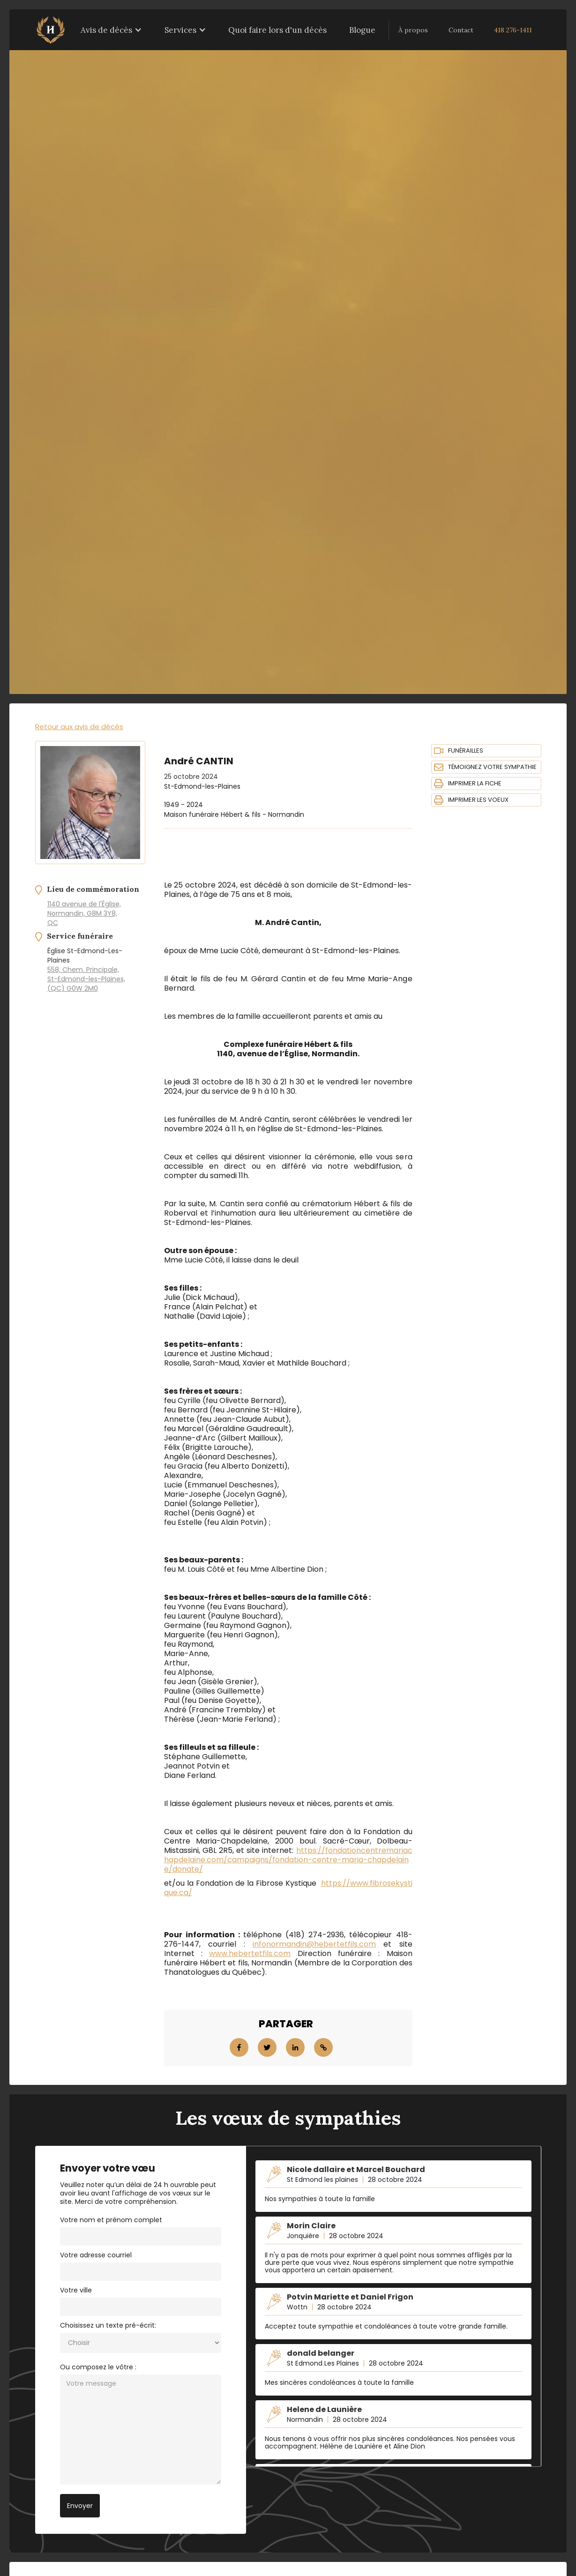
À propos (413, 30)
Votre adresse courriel (96, 2255)
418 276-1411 (513, 30)
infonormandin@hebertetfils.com (314, 1944)
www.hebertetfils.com (250, 1953)
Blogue (362, 30)
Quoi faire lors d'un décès (277, 30)
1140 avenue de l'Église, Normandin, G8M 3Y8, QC (84, 913)
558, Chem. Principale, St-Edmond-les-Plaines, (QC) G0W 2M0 (86, 979)
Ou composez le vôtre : (98, 2367)
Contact (461, 30)
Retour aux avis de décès (79, 727)
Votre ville (76, 2290)
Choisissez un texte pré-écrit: (108, 2325)
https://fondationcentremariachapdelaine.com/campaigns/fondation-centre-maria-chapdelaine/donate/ (288, 1859)
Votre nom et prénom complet (111, 2220)
